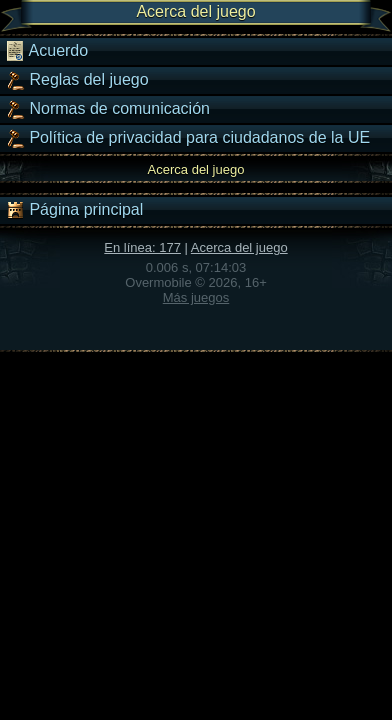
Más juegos (196, 297)
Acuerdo (46, 51)
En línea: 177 (142, 247)
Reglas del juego (77, 80)
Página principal (74, 210)
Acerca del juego (239, 247)
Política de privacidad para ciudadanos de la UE (187, 138)
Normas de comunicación (107, 109)
